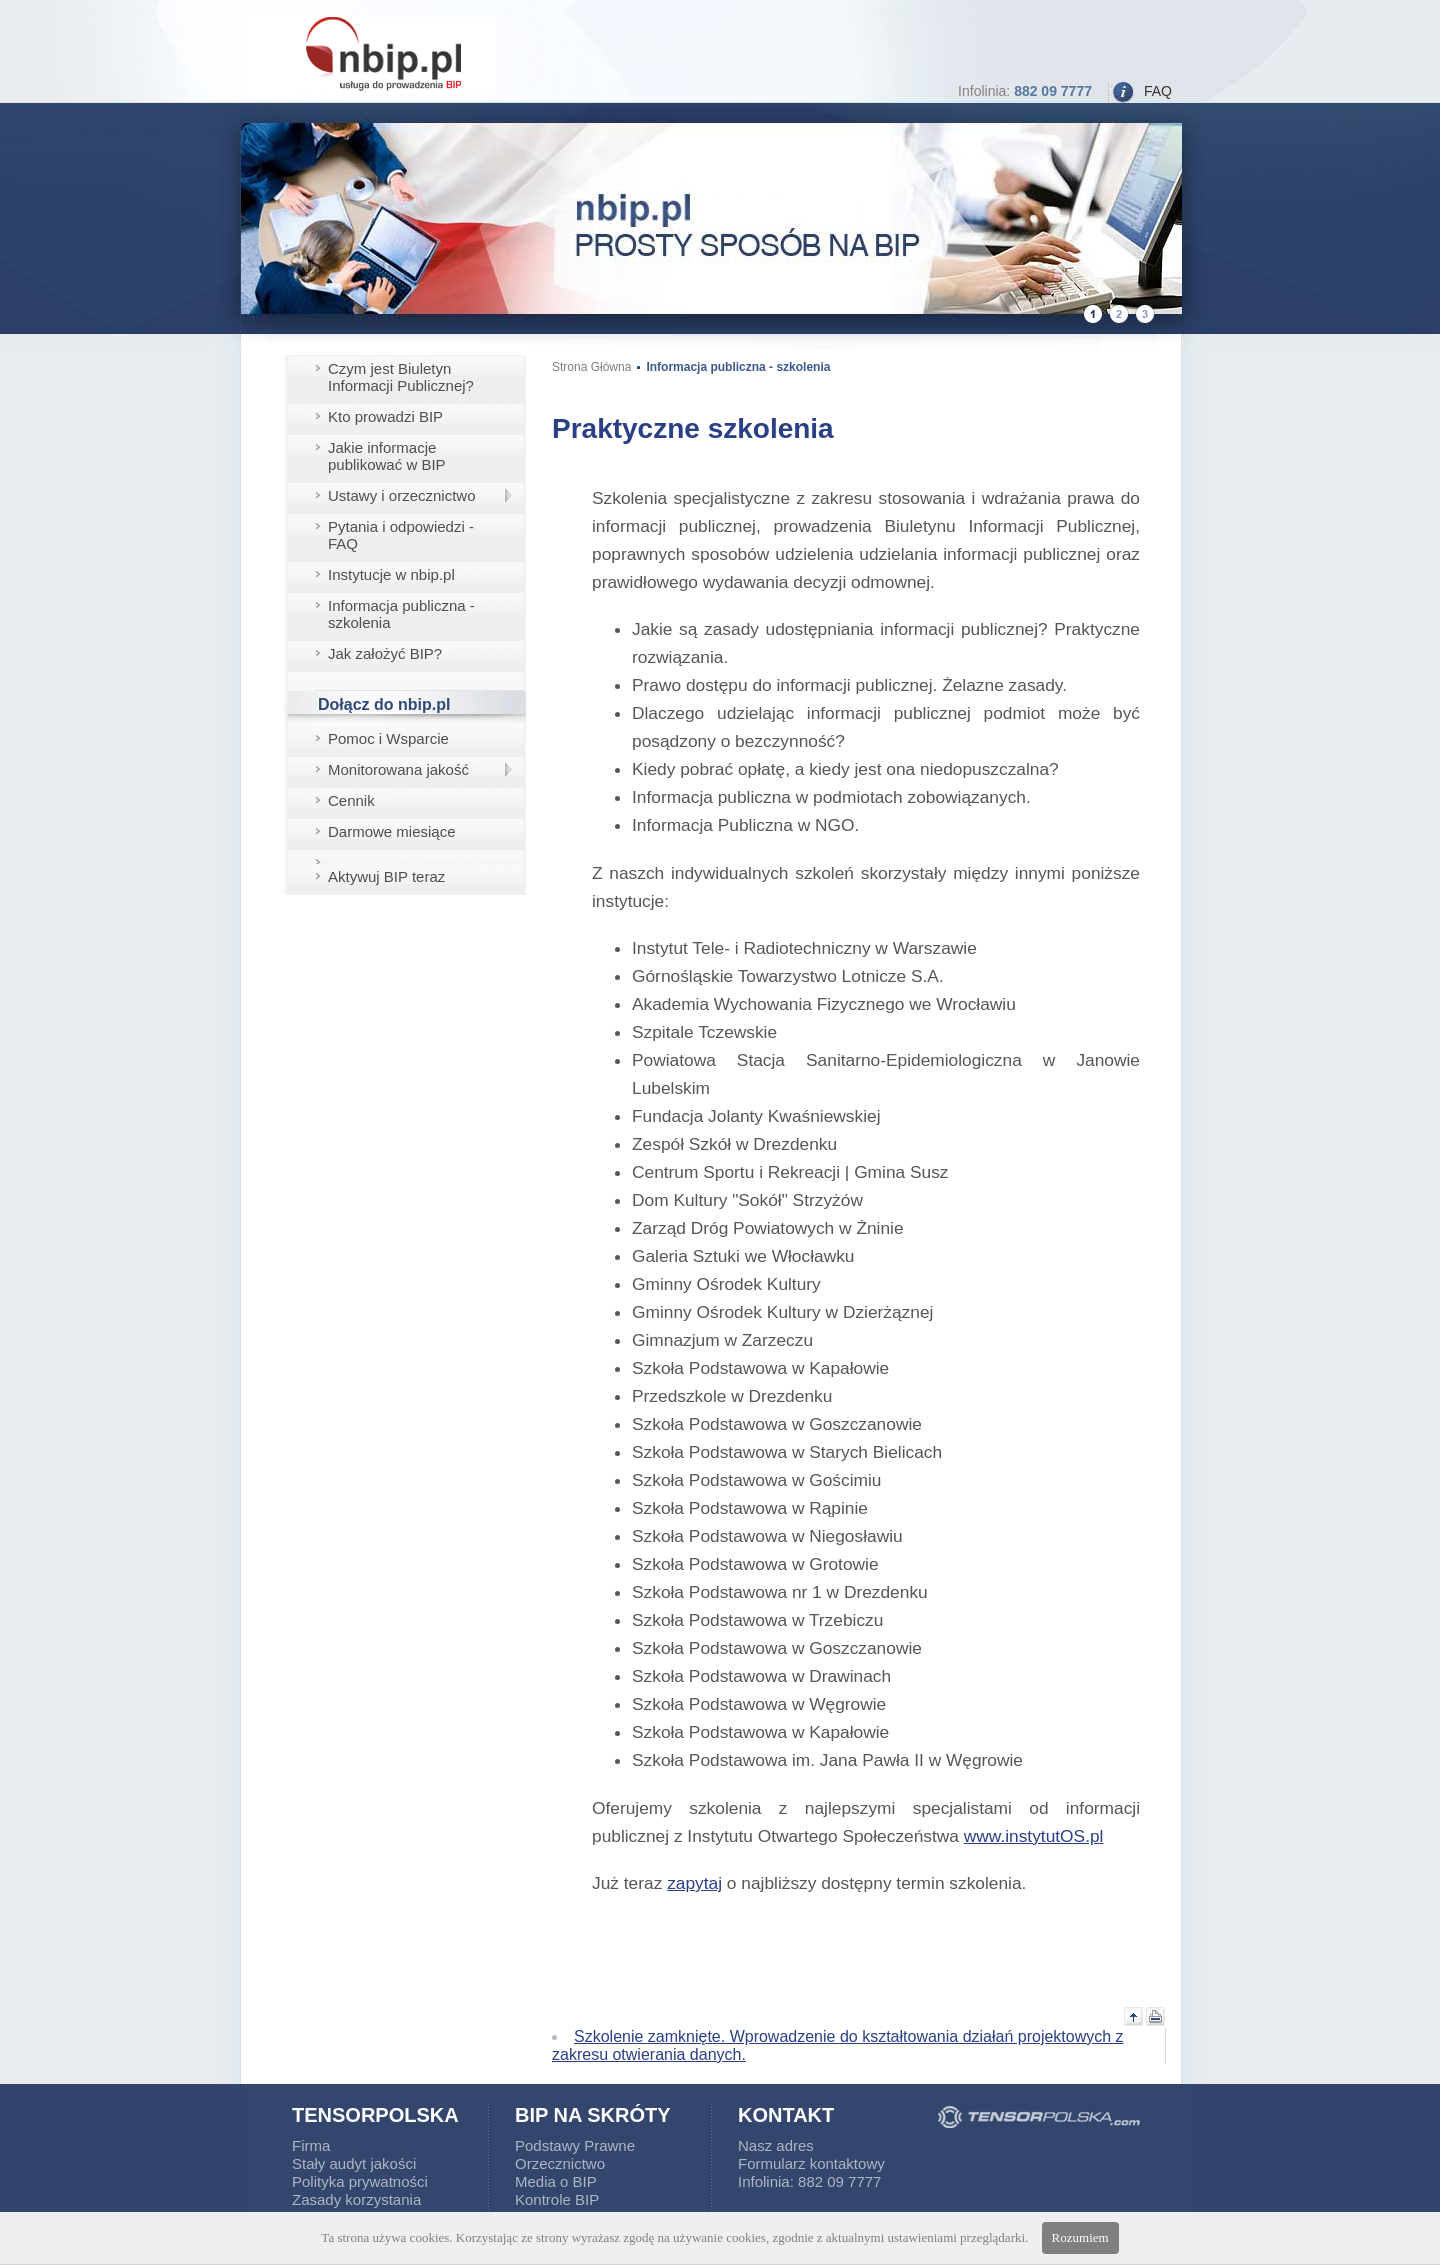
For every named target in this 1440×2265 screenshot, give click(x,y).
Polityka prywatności (360, 2181)
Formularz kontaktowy (811, 2163)
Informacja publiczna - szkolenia (401, 614)
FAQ (1158, 91)
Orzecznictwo (560, 2163)
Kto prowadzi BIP (385, 416)
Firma (311, 2145)
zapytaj (694, 1883)
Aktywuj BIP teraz (386, 876)
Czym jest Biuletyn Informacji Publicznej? (401, 377)
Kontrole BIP (557, 2199)
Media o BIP (556, 2181)
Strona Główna (591, 367)
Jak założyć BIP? (385, 653)
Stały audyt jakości (354, 2163)
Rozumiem (1080, 2237)
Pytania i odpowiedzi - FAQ (401, 535)
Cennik (351, 800)
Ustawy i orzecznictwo (402, 495)
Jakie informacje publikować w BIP (387, 456)
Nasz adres (776, 2145)
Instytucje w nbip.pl (391, 574)
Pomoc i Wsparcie (388, 738)
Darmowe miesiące (392, 831)
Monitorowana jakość (398, 769)
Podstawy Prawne (575, 2145)
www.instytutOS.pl (1034, 1836)
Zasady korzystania (356, 2199)
